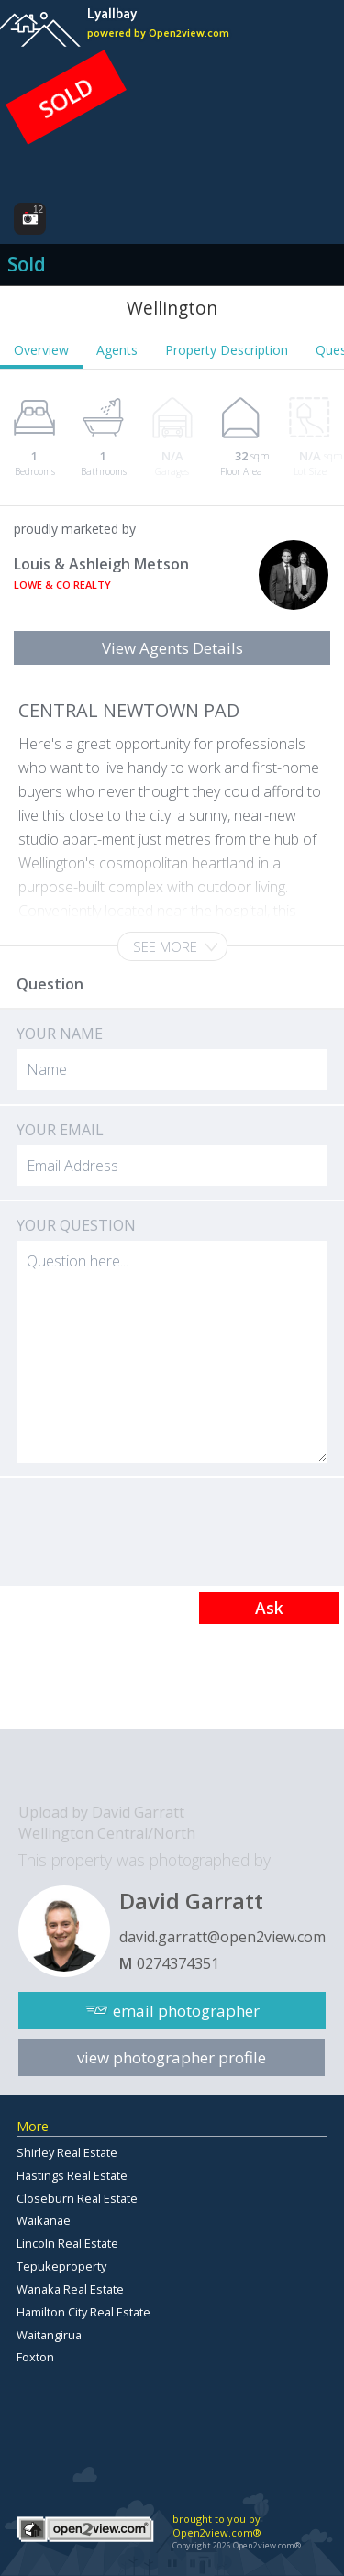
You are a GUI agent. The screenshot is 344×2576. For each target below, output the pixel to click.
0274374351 (178, 1963)
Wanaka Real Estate (70, 2289)
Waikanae (44, 2220)
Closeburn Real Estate (77, 2198)
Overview (41, 350)
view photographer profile (171, 2057)
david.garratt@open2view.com (222, 1937)
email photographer (186, 2010)
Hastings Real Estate (72, 2175)
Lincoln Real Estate (67, 2243)
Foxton (35, 2357)
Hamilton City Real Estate (83, 2312)
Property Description (226, 350)
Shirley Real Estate (67, 2152)
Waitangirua (49, 2335)
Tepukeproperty (61, 2266)
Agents (117, 350)
